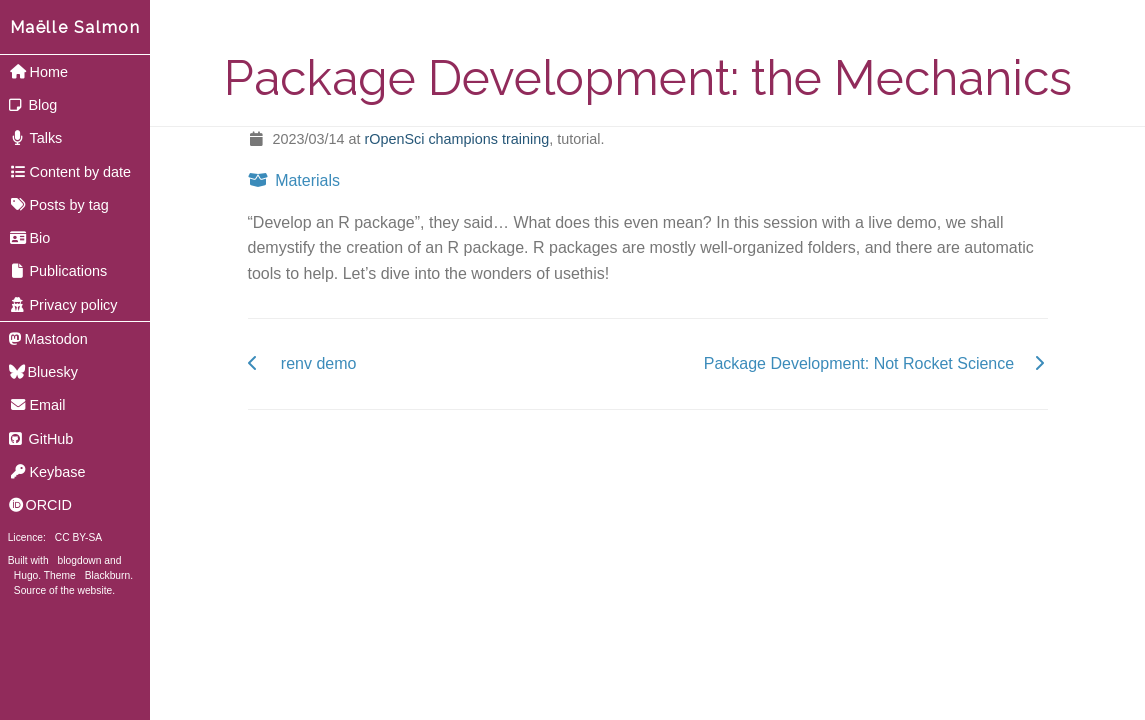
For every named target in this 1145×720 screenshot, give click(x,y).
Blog (33, 105)
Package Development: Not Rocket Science (859, 363)
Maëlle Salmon (75, 27)
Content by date (70, 172)
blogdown (80, 560)
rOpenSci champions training (456, 139)
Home (38, 72)
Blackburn (108, 575)
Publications (58, 271)
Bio (30, 238)
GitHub (41, 439)
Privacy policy (63, 305)
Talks (36, 138)
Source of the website (63, 590)
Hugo (26, 575)
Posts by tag (59, 205)
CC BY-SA (78, 537)
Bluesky (43, 372)
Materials (294, 180)
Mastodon (48, 339)
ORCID (40, 505)
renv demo (319, 363)
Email (37, 405)
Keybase (47, 472)
